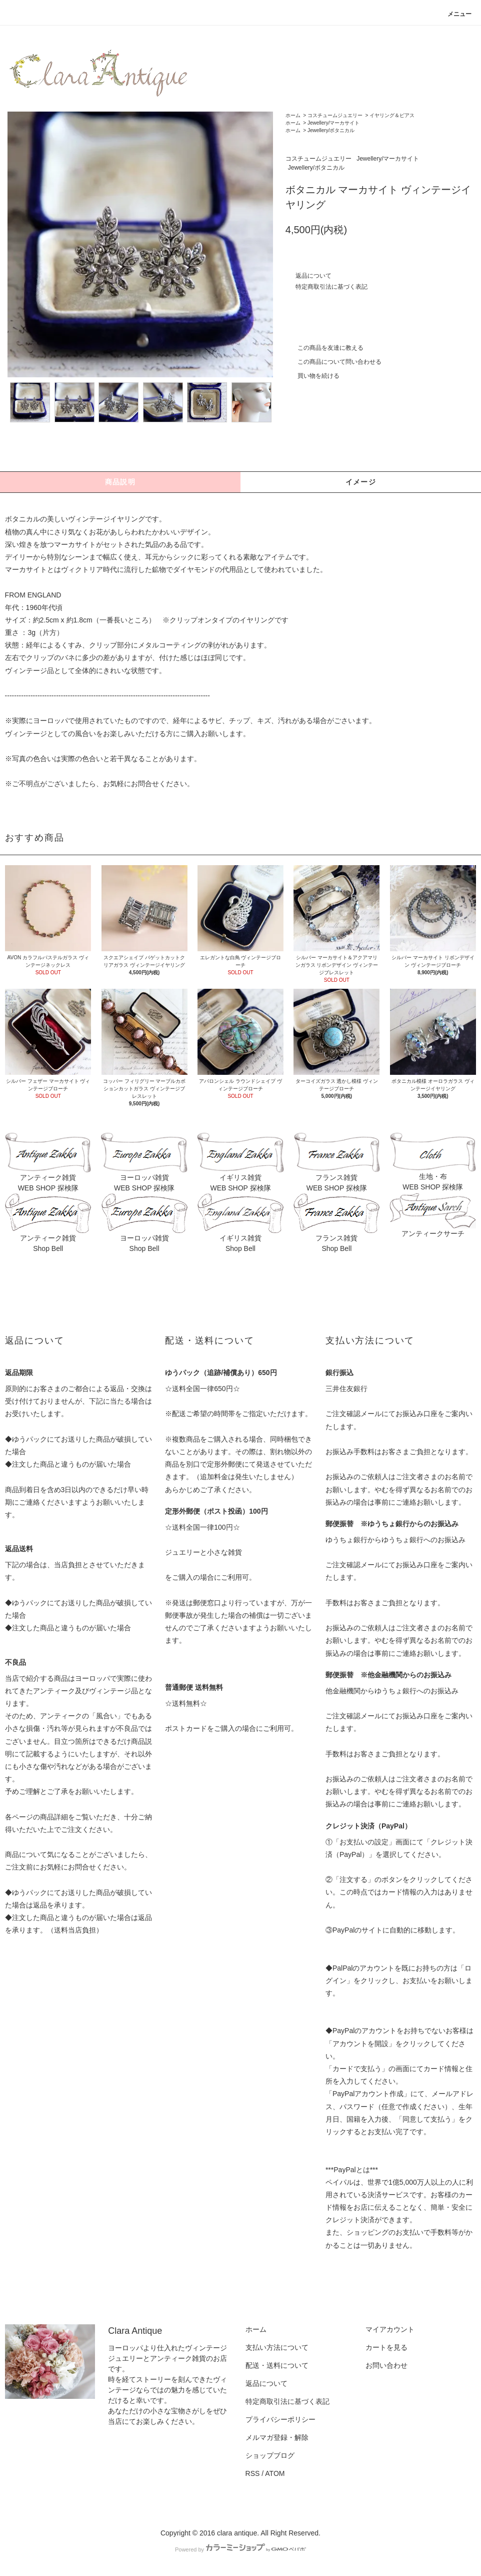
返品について (314, 275)
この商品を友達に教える (325, 347)
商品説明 (120, 482)
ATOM (274, 2473)
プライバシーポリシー (281, 2419)
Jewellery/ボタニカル (331, 130)
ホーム (293, 115)
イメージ (361, 482)
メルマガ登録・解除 (277, 2437)
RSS (253, 2473)
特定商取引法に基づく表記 (332, 286)
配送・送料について (277, 2365)
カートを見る (387, 2347)
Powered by (240, 2549)
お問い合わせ (387, 2365)
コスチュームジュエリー (335, 115)
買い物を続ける (313, 375)
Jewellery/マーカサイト (334, 123)
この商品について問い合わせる (334, 361)
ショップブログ (270, 2455)
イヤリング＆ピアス (392, 115)
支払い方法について (277, 2347)
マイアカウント (390, 2329)
